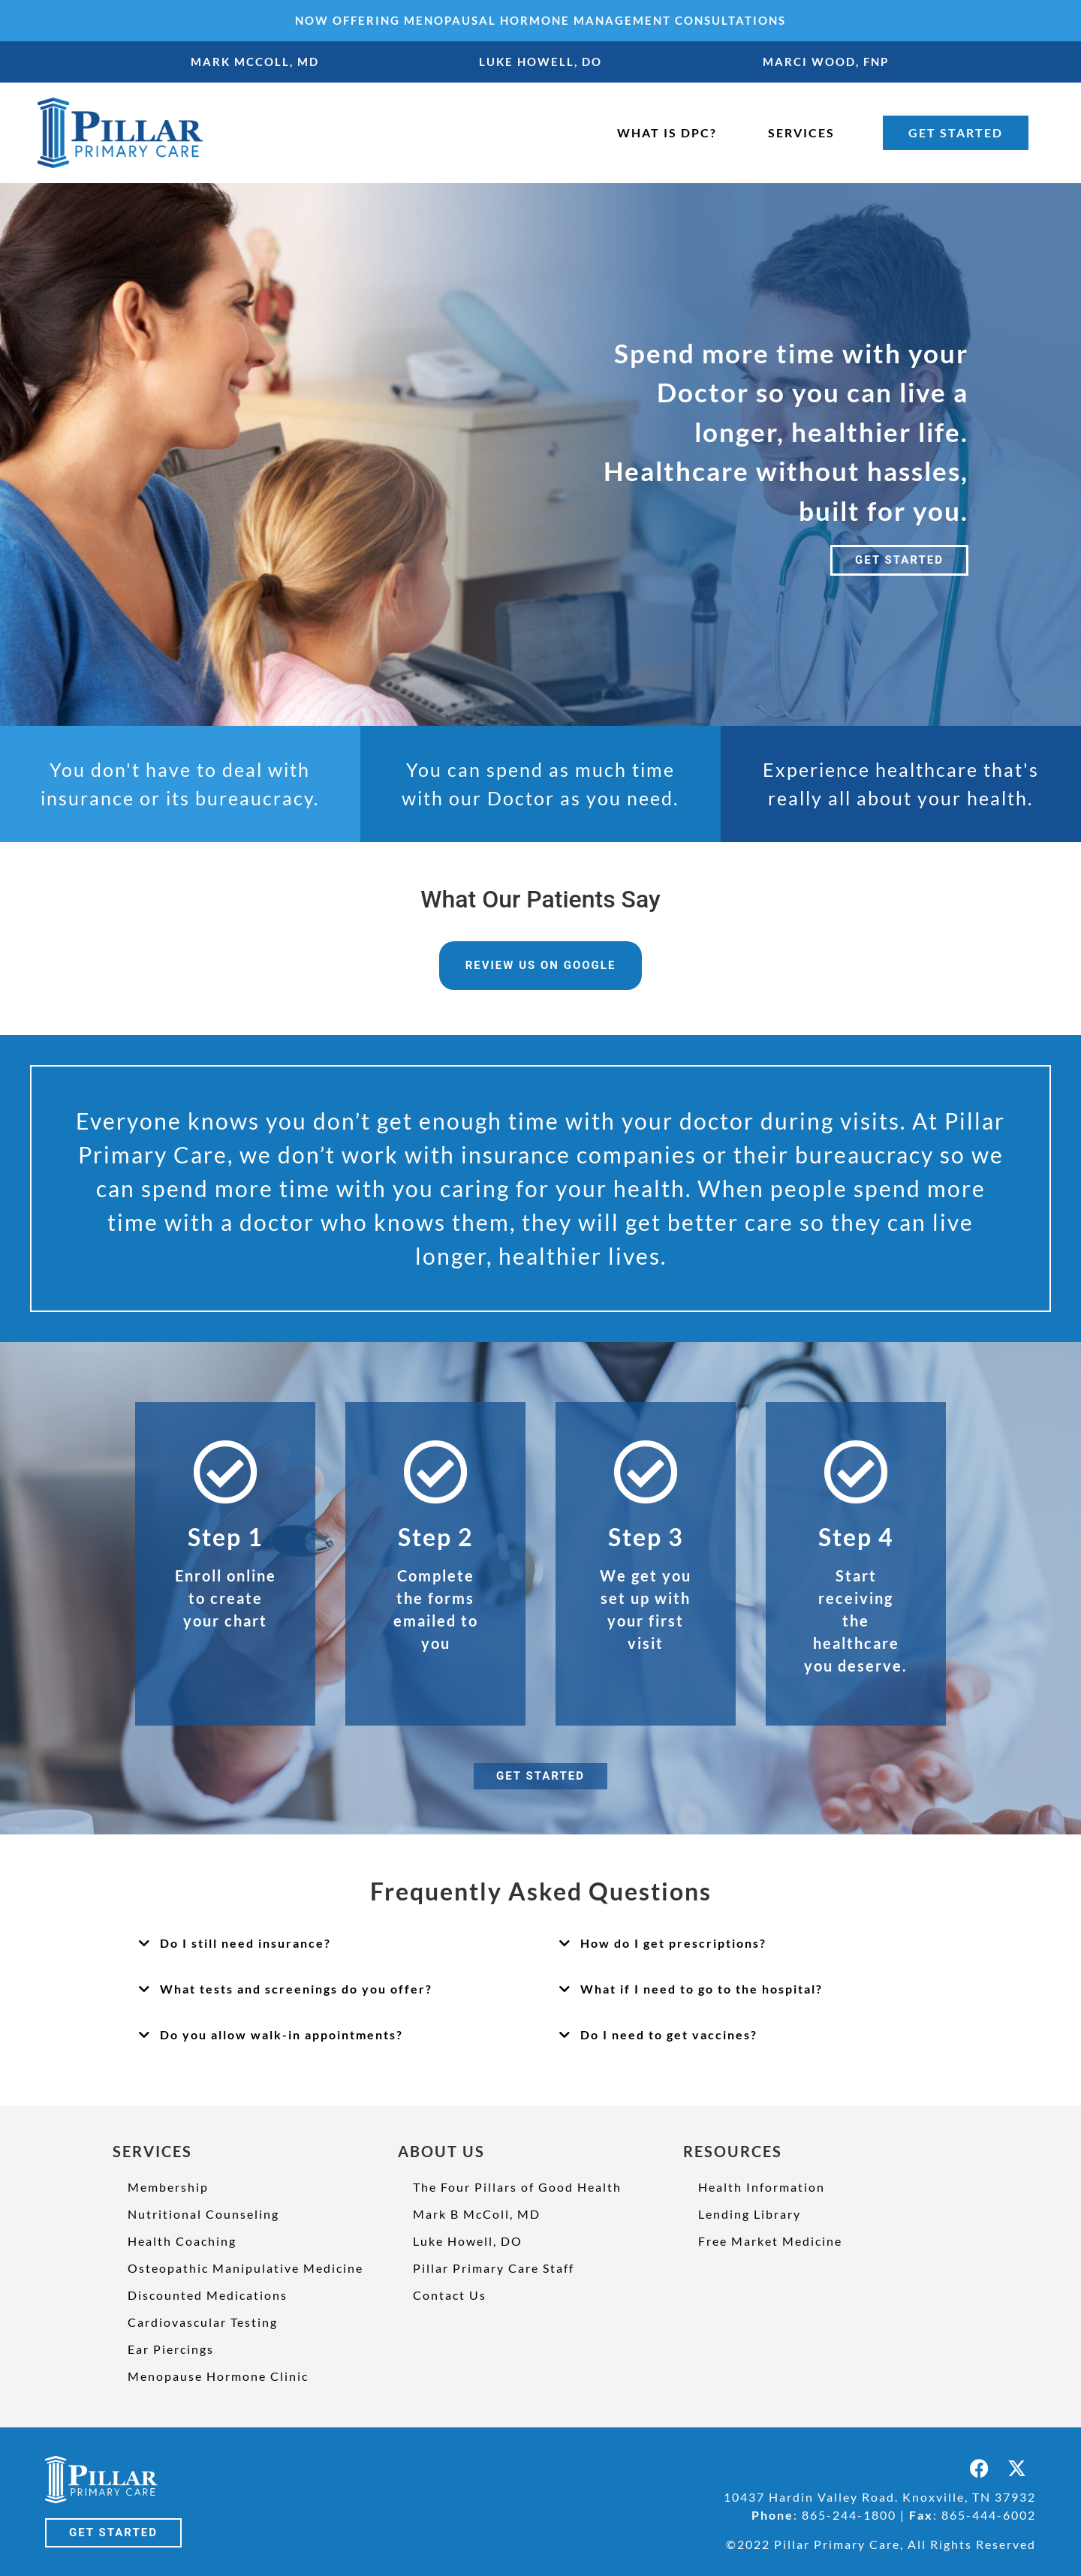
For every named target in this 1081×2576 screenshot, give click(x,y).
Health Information (761, 2187)
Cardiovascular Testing (203, 2322)
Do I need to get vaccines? (668, 2034)
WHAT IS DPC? (667, 132)
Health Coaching (182, 2241)
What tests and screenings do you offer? (296, 1989)
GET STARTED (955, 132)
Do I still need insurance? (245, 1943)
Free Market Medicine (770, 2241)
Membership (168, 2187)
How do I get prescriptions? (673, 1943)
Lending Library (749, 2214)
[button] (330, 1944)
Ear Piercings (171, 2349)
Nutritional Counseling (203, 2214)
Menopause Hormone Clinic (218, 2376)
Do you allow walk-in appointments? (281, 2034)
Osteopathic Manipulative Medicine (245, 2268)
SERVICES (801, 132)
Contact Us (449, 2295)
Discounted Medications (208, 2295)
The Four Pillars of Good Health (517, 2187)
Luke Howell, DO (467, 2241)
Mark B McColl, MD (476, 2214)
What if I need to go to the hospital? (701, 1989)
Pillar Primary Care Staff (493, 2268)
